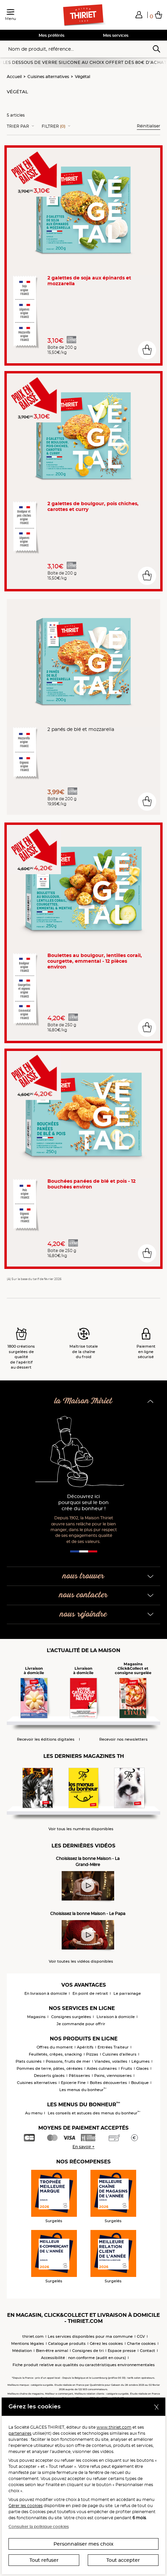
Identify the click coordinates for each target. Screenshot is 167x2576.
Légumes (140, 2061)
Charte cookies (141, 2343)
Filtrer (53, 126)
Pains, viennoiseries (113, 2075)
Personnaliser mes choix (83, 2544)
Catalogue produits (67, 2343)
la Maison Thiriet (83, 1401)
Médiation (22, 2350)
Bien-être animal (52, 2350)
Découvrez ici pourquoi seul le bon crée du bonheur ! (83, 1503)
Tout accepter (123, 2560)
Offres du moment (55, 2047)
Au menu (33, 2113)
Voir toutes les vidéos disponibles (81, 1961)
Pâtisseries (79, 2075)
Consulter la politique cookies (38, 2526)
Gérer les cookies (25, 2505)
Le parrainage (127, 1993)
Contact (147, 2350)
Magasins (36, 2016)
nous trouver (83, 1576)
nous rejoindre (83, 1614)
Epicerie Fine (73, 2082)
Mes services (115, 35)
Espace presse (122, 2350)
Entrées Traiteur (113, 2047)
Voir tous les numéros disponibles (80, 1829)
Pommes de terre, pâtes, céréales (50, 2068)
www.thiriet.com (114, 2427)
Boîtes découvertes (108, 2082)
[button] (138, 14)
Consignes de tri (88, 2350)
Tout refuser (44, 2560)
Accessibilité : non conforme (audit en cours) (83, 2357)
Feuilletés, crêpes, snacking (55, 2054)
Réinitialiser (148, 125)
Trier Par (18, 126)
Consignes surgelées (71, 2016)
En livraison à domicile (45, 1993)
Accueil (14, 76)
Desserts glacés (49, 2075)
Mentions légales (27, 2343)
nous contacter (83, 1595)
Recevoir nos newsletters (123, 1739)
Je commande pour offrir (81, 2023)
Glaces (142, 2068)
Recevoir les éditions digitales (46, 1739)
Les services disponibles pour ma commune (90, 2336)
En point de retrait (90, 1993)
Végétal (82, 76)
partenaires (20, 2433)
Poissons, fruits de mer (68, 2061)
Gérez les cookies (106, 2343)
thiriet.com (33, 2336)
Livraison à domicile (116, 2016)
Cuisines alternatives (48, 76)
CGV (141, 2336)
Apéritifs (85, 2047)
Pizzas (92, 2054)
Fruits (126, 2068)
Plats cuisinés (29, 2061)
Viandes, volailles (111, 2061)
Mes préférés (51, 35)
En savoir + (83, 2146)
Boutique (140, 2082)
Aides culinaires (102, 2068)
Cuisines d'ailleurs (119, 2054)
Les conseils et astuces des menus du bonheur (94, 2113)
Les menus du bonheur (82, 2089)
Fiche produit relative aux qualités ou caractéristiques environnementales (84, 2364)
